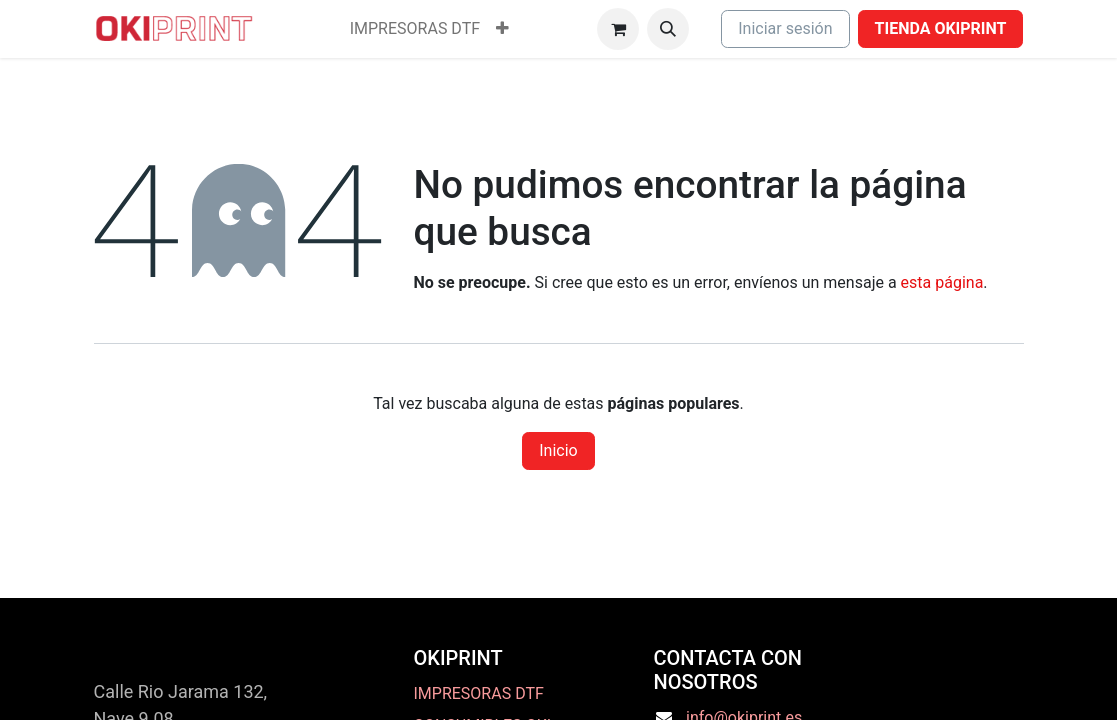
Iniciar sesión (785, 28)
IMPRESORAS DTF (478, 693)
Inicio (558, 450)
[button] (668, 29)
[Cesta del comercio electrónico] (618, 29)
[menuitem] (415, 29)
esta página (942, 282)
